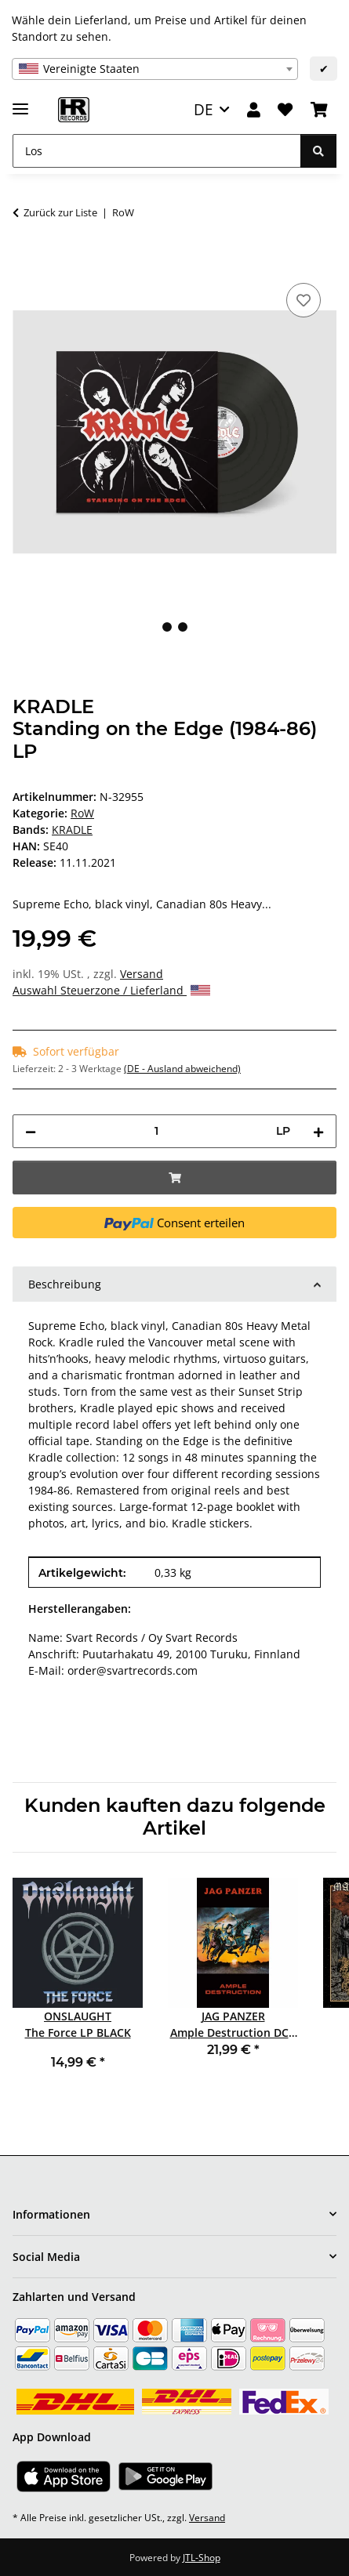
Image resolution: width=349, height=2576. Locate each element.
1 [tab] (167, 627)
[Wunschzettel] (285, 110)
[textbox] (155, 69)
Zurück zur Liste (60, 212)
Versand (141, 973)
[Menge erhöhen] (318, 1131)
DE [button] (203, 109)
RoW (82, 813)
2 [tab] (182, 627)
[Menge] (156, 1131)
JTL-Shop (201, 2557)
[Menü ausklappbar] (20, 102)
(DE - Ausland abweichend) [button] (182, 1068)
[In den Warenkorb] (25, 261)
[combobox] (155, 69)
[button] (253, 110)
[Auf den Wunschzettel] (303, 300)
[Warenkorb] (319, 110)
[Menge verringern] (30, 1131)
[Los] (157, 151)
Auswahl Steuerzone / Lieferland (111, 990)
